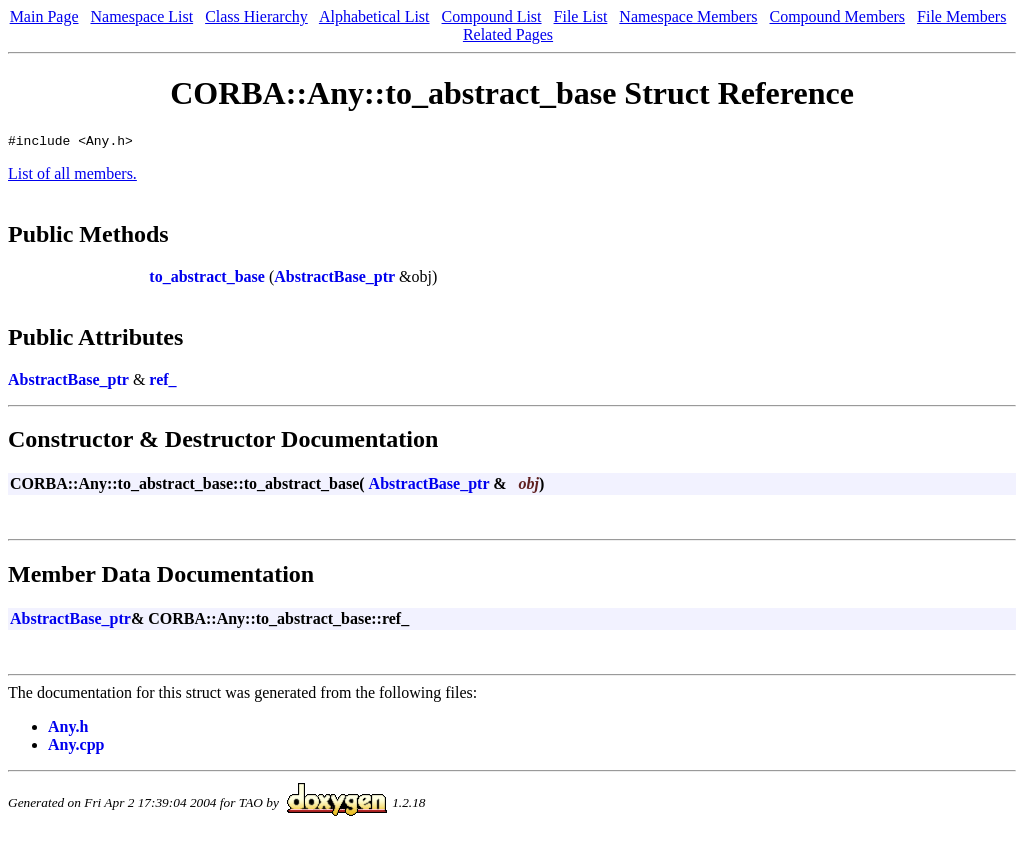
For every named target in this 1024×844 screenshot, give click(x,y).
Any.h (68, 729)
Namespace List (142, 16)
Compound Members (838, 16)
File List (581, 16)
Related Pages (508, 34)
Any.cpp (76, 747)
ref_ (162, 382)
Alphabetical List (374, 16)
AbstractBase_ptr (334, 279)
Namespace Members (688, 16)
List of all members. (72, 176)
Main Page (44, 16)
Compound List (492, 16)
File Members (961, 16)
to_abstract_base (207, 279)
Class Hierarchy (256, 16)
